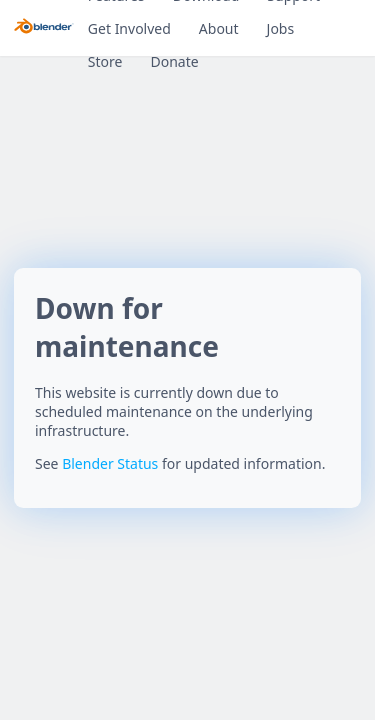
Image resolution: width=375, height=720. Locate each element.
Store (105, 61)
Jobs (281, 28)
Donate (174, 61)
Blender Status (110, 463)
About (219, 28)
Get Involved (129, 28)
